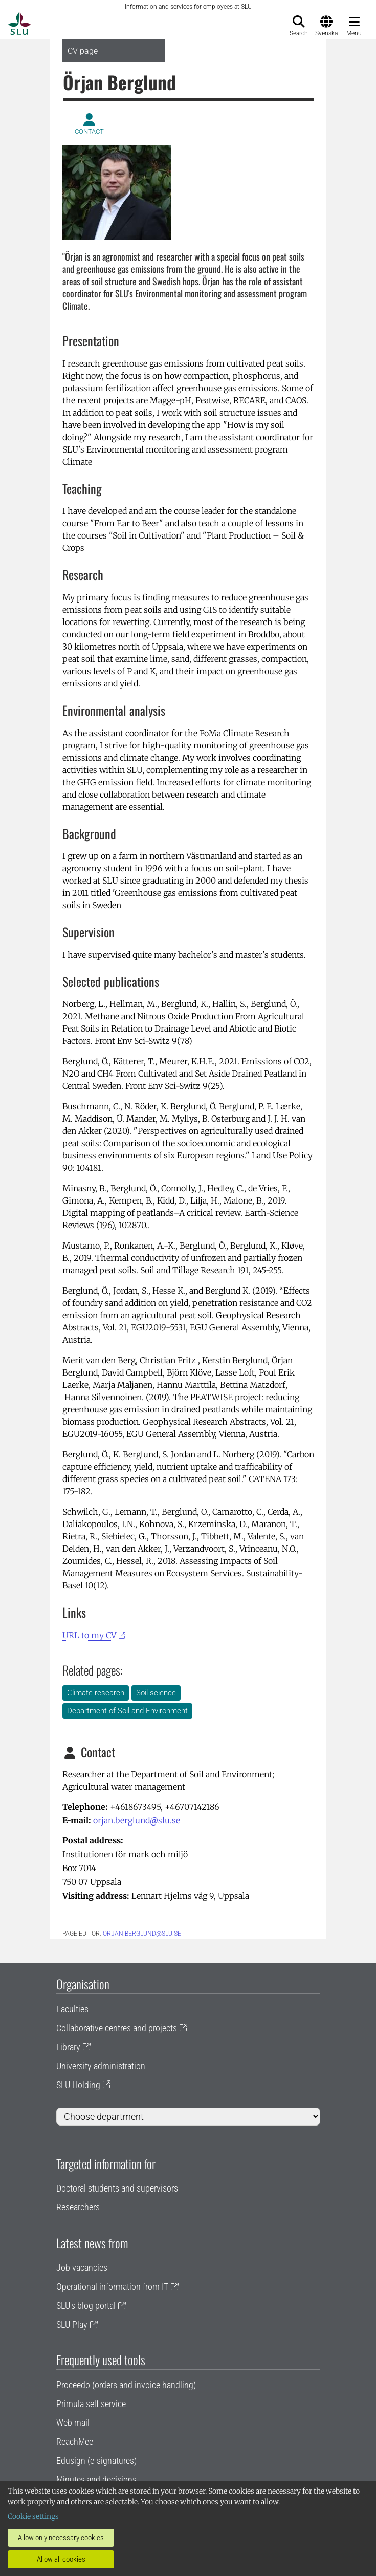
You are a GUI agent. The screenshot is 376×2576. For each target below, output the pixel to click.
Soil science (156, 1693)
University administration (100, 2065)
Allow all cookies (61, 2559)
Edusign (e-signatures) (96, 2460)
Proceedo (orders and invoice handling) (126, 2384)
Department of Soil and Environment (127, 1710)
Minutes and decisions (96, 2479)
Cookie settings (33, 2516)
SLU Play (71, 2324)
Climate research (95, 1693)
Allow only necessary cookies (61, 2537)
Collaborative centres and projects (116, 2028)
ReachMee (74, 2441)
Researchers (78, 2207)
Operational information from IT (112, 2286)
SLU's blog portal (86, 2305)
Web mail (73, 2422)
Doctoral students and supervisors (117, 2188)
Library (68, 2047)
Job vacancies (81, 2267)
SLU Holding (78, 2084)
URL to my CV (89, 1635)
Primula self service (91, 2403)
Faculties (72, 2009)
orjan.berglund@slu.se (136, 1820)
